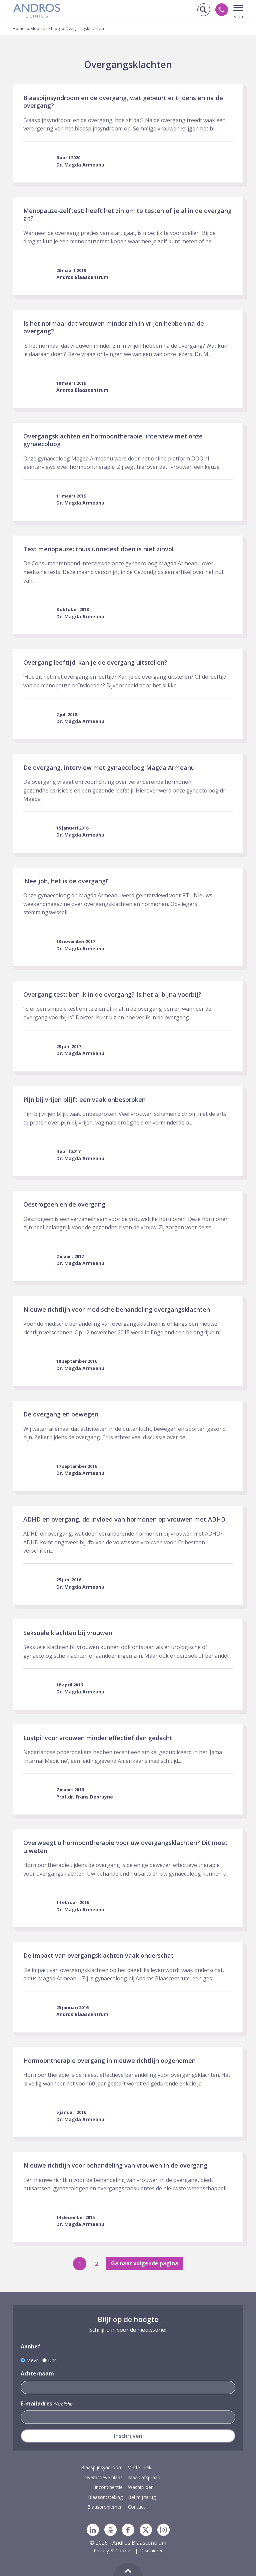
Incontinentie (109, 2487)
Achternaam (37, 2373)
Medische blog (45, 28)
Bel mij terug (142, 2497)
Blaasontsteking (105, 2497)
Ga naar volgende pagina (144, 2263)
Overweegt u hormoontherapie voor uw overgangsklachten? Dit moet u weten (125, 1846)
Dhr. (52, 2360)
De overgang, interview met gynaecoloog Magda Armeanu (109, 767)
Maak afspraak (144, 2477)
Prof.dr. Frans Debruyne (84, 1797)
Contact (136, 2507)
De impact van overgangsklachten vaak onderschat (98, 1955)
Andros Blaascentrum (82, 277)
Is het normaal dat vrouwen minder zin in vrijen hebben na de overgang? (113, 327)
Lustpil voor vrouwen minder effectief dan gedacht (97, 1738)
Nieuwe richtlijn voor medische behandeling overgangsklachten (116, 1309)
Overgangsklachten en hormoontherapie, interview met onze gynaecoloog (113, 440)
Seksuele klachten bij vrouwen (67, 1633)
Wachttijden (141, 2487)
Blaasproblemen (105, 2507)
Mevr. (32, 2360)
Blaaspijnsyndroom (102, 2467)
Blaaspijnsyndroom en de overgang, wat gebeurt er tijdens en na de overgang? (123, 101)
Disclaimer (151, 2550)
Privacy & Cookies (113, 2550)
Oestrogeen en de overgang (64, 1204)
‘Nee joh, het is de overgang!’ (65, 881)
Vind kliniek (139, 2467)
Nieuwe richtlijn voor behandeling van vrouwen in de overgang (115, 2165)
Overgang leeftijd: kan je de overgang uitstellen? (95, 662)
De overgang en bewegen (60, 1414)
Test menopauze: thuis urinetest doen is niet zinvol (98, 549)
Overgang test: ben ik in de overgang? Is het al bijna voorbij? (112, 994)
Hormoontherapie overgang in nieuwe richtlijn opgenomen (109, 2060)
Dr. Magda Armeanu (80, 165)
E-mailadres (46, 2403)
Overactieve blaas (103, 2477)
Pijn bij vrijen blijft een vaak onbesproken (84, 1099)
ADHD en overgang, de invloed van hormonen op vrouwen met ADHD (124, 1519)
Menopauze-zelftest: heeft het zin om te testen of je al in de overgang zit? (127, 214)
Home (19, 28)
